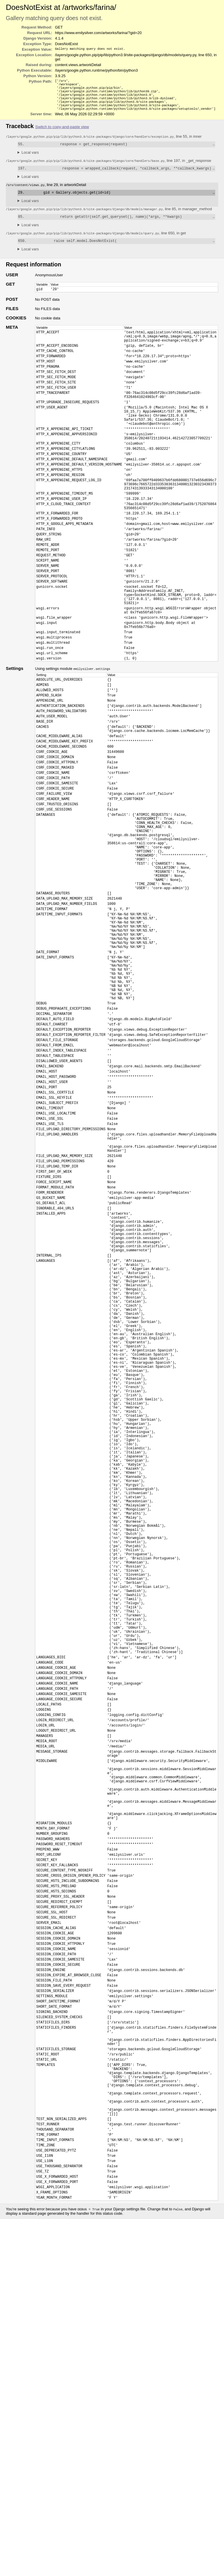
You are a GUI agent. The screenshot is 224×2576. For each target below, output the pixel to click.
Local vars (30, 158)
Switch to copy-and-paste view (62, 132)
